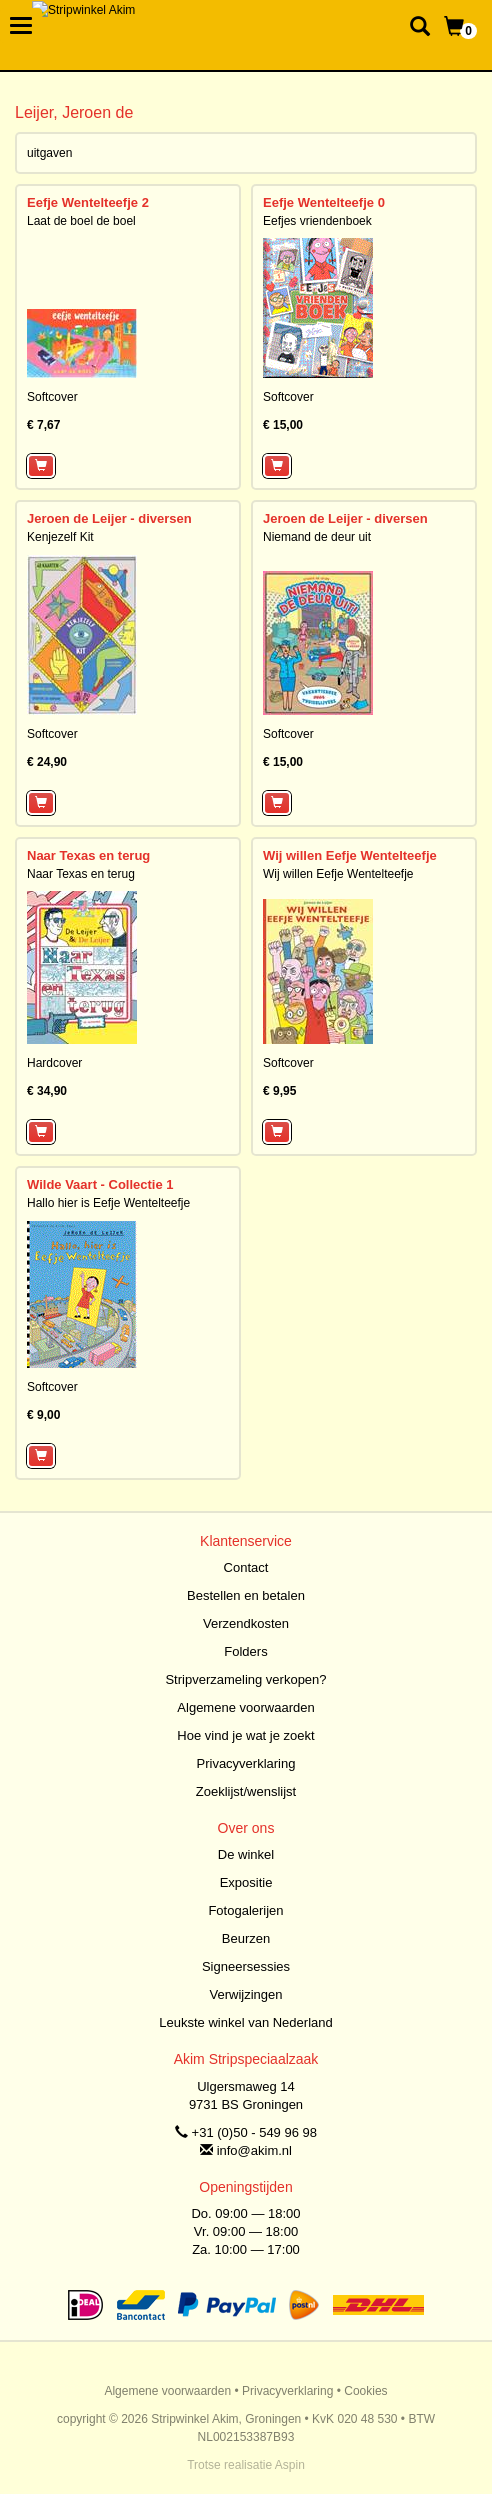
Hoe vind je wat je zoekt (245, 1735)
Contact (246, 1567)
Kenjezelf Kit (60, 537)
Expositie (246, 1882)
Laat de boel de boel (81, 221)
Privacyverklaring (246, 1763)
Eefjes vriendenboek (317, 221)
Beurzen (246, 1938)
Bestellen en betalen (246, 1595)
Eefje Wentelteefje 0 (324, 202)
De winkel (246, 1854)
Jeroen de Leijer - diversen (109, 518)
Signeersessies (246, 1966)
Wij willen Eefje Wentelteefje (350, 855)
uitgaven (49, 153)
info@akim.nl (254, 2150)
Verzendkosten (246, 1623)
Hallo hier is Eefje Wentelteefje (108, 1203)
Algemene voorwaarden (245, 1707)
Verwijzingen (246, 1994)
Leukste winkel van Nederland (245, 2022)
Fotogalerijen (245, 1910)
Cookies (365, 2391)
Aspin (290, 2465)
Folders (245, 1651)
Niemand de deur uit (317, 537)
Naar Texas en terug (88, 855)
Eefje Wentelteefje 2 (88, 202)
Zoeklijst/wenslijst (246, 1791)
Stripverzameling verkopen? (245, 1679)
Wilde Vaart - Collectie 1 (100, 1184)
